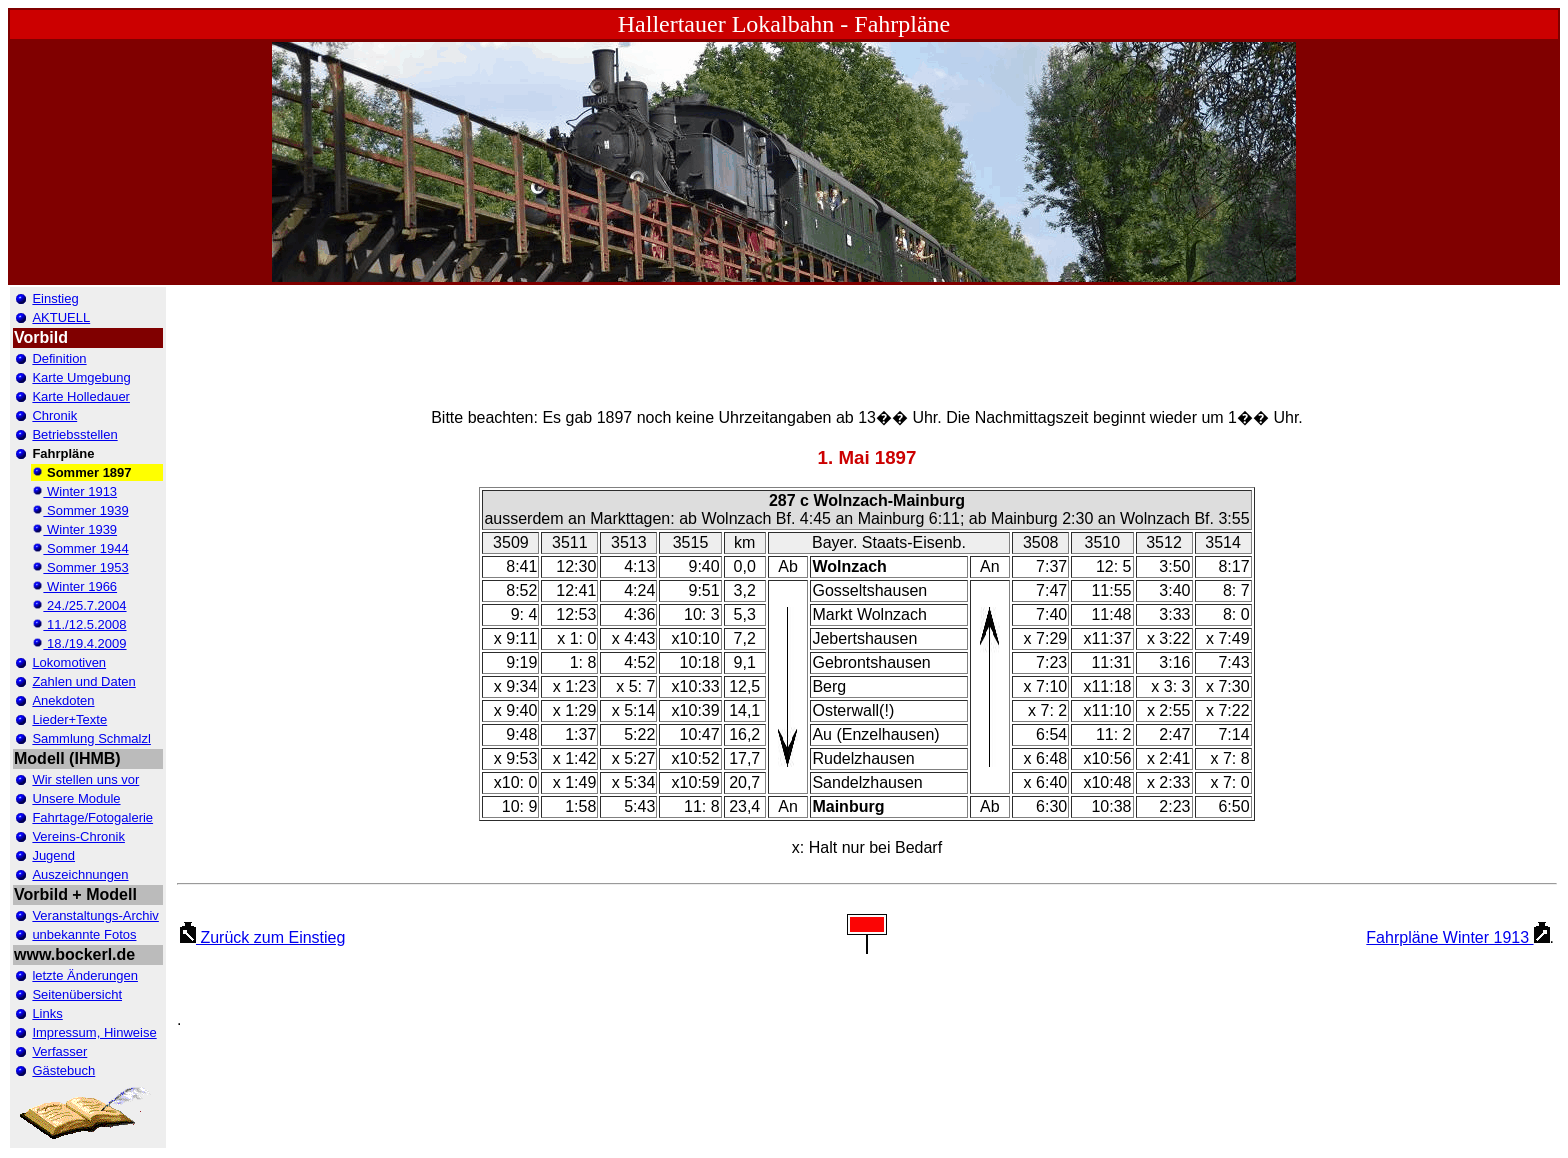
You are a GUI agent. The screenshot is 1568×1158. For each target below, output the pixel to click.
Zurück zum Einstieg (262, 937)
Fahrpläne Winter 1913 (1457, 937)
